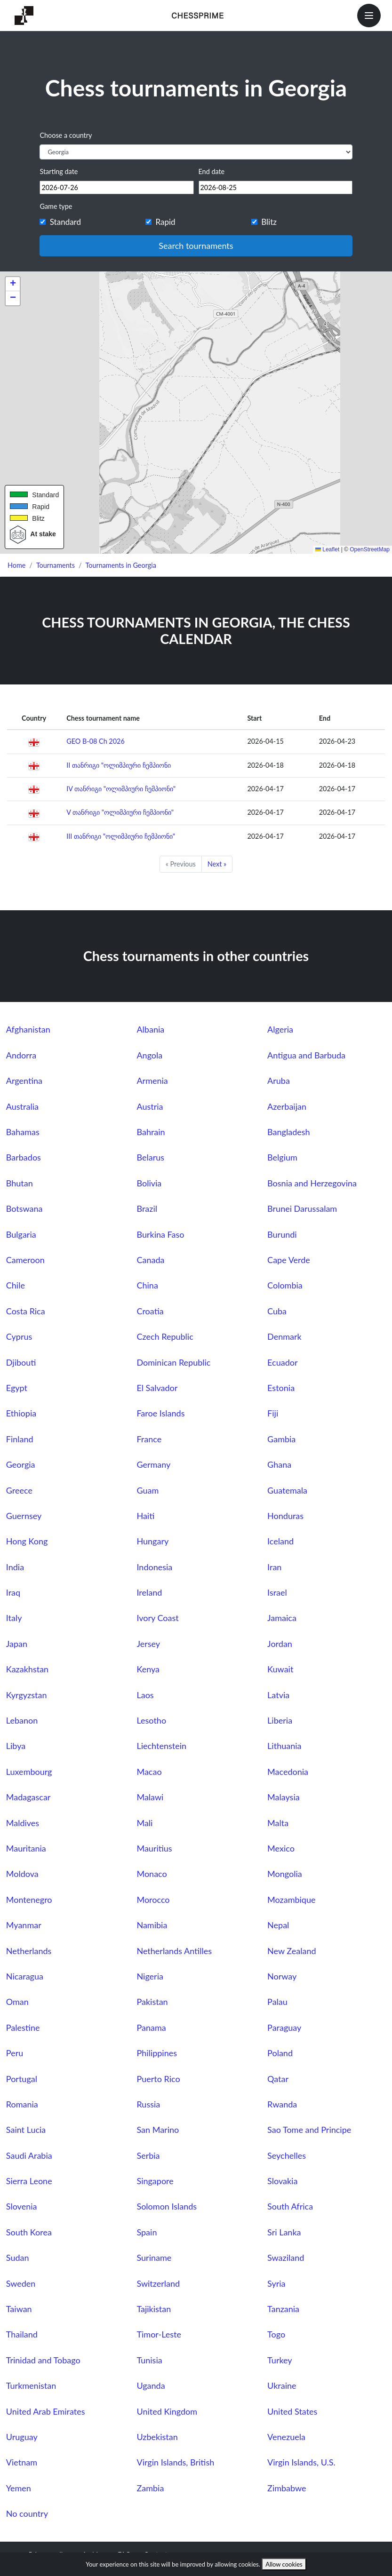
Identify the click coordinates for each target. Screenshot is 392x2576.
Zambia (150, 2488)
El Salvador (156, 1388)
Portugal (21, 2079)
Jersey (148, 1643)
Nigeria (149, 1976)
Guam (147, 1490)
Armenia (152, 1080)
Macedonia (287, 1771)
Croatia (149, 1311)
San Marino (157, 2129)
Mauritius (154, 1848)
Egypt (16, 1388)
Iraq (13, 1592)
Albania (150, 1029)
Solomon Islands (166, 2206)
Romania (22, 2104)
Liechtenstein (161, 1746)
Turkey (279, 2360)
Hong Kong (27, 1541)
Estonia (281, 1388)
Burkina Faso (160, 1234)
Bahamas (23, 1132)
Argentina (24, 1080)
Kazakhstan (27, 1669)
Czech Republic (164, 1336)
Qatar (277, 2079)
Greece (19, 1490)
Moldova (22, 1873)
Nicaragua (24, 1976)
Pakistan (152, 2001)
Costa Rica (25, 1311)
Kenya (148, 1669)
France (148, 1439)
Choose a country (66, 135)
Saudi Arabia (29, 2155)
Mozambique (291, 1899)
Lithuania (284, 1746)
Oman (17, 2001)
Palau (277, 2001)
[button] (13, 284)
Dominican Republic (173, 1362)
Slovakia (282, 2181)
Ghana (279, 1464)
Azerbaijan (286, 1106)
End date (212, 171)
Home (16, 565)
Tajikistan (153, 2309)
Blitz (269, 222)
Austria (149, 1106)
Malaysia (283, 1797)
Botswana (24, 1208)
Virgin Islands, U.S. (301, 2462)
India (15, 1567)
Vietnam (21, 2462)
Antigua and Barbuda (306, 1055)
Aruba (278, 1080)
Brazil (146, 1208)
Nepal (278, 1925)
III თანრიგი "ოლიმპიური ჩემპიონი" (120, 836)
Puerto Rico (158, 2079)
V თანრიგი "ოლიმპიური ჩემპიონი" (120, 812)
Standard (65, 222)
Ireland (149, 1592)
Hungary (152, 1541)
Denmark (284, 1336)
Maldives (22, 1823)
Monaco (151, 1873)
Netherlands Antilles (174, 1951)
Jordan (279, 1643)
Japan (16, 1643)
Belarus (150, 1157)
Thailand (22, 2334)
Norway (281, 1976)
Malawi (149, 1797)
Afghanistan (28, 1029)
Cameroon (25, 1260)
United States (292, 2411)
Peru (14, 2053)
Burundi (282, 1234)
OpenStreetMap (370, 549)
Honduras (285, 1516)
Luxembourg (29, 1771)
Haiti (145, 1516)
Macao (148, 1771)
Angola (149, 1055)
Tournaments (55, 565)
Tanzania (283, 2309)
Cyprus (19, 1336)
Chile (15, 1285)
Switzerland (158, 2283)
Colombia (285, 1285)
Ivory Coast (157, 1618)
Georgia (20, 1464)
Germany (153, 1464)
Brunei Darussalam (302, 1208)
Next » (217, 864)
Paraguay (284, 2027)
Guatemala (287, 1490)
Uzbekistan (156, 2437)
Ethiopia (21, 1413)
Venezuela (286, 2437)
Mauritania (26, 1848)
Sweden (21, 2283)
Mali (144, 1823)
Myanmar (23, 1925)
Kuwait (280, 1669)
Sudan (17, 2257)
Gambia (281, 1439)
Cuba (277, 1311)
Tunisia (149, 2360)
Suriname (153, 2257)
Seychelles (286, 2155)
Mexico (281, 1848)
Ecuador (282, 1362)
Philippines (156, 2053)
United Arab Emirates (45, 2411)
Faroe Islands (160, 1413)
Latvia (278, 1695)
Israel (277, 1592)
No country (27, 2513)
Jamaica (281, 1618)
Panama (151, 2027)
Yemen (18, 2488)
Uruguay (22, 2437)
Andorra (21, 1055)
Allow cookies (284, 2564)
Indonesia (154, 1567)
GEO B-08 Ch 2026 (95, 741)
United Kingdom (166, 2411)
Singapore (154, 2181)
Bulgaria (21, 1234)
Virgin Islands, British (175, 2462)
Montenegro (29, 1899)
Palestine (23, 2027)
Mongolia (284, 1873)
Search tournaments (196, 245)
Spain (146, 2232)
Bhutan (19, 1183)
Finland (19, 1439)
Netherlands (29, 1951)
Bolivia (148, 1183)
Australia (22, 1106)
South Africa (290, 2206)
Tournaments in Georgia (121, 565)
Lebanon (22, 1720)
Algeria (280, 1029)
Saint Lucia (26, 2129)
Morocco (152, 1899)
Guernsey (23, 1516)
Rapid (166, 222)
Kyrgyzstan (26, 1695)
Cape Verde (288, 1260)
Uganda (150, 2385)
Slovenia (21, 2206)
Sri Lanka (284, 2232)
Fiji (272, 1413)
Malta (277, 1823)
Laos (144, 1695)
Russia (148, 2104)
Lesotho (151, 1720)
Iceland (280, 1541)
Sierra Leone (29, 2181)
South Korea (29, 2232)
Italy (14, 1618)
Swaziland (285, 2257)
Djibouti (21, 1362)
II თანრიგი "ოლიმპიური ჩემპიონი (118, 765)
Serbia (148, 2155)
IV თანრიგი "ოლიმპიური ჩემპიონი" (121, 789)
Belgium (282, 1157)
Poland (280, 2053)
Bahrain (150, 1132)
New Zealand (291, 1951)
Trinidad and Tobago (43, 2360)
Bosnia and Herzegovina (312, 1183)
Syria (276, 2283)
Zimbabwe (286, 2488)
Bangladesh (288, 1132)
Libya (15, 1746)
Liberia (279, 1720)
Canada (150, 1260)
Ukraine (281, 2385)
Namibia (151, 1925)
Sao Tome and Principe (309, 2129)
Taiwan (19, 2309)
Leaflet (327, 549)
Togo (276, 2334)
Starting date (59, 171)
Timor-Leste (158, 2334)
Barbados (23, 1157)
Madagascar (28, 1797)
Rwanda (282, 2104)
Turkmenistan (31, 2385)
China (147, 1285)
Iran (274, 1567)
